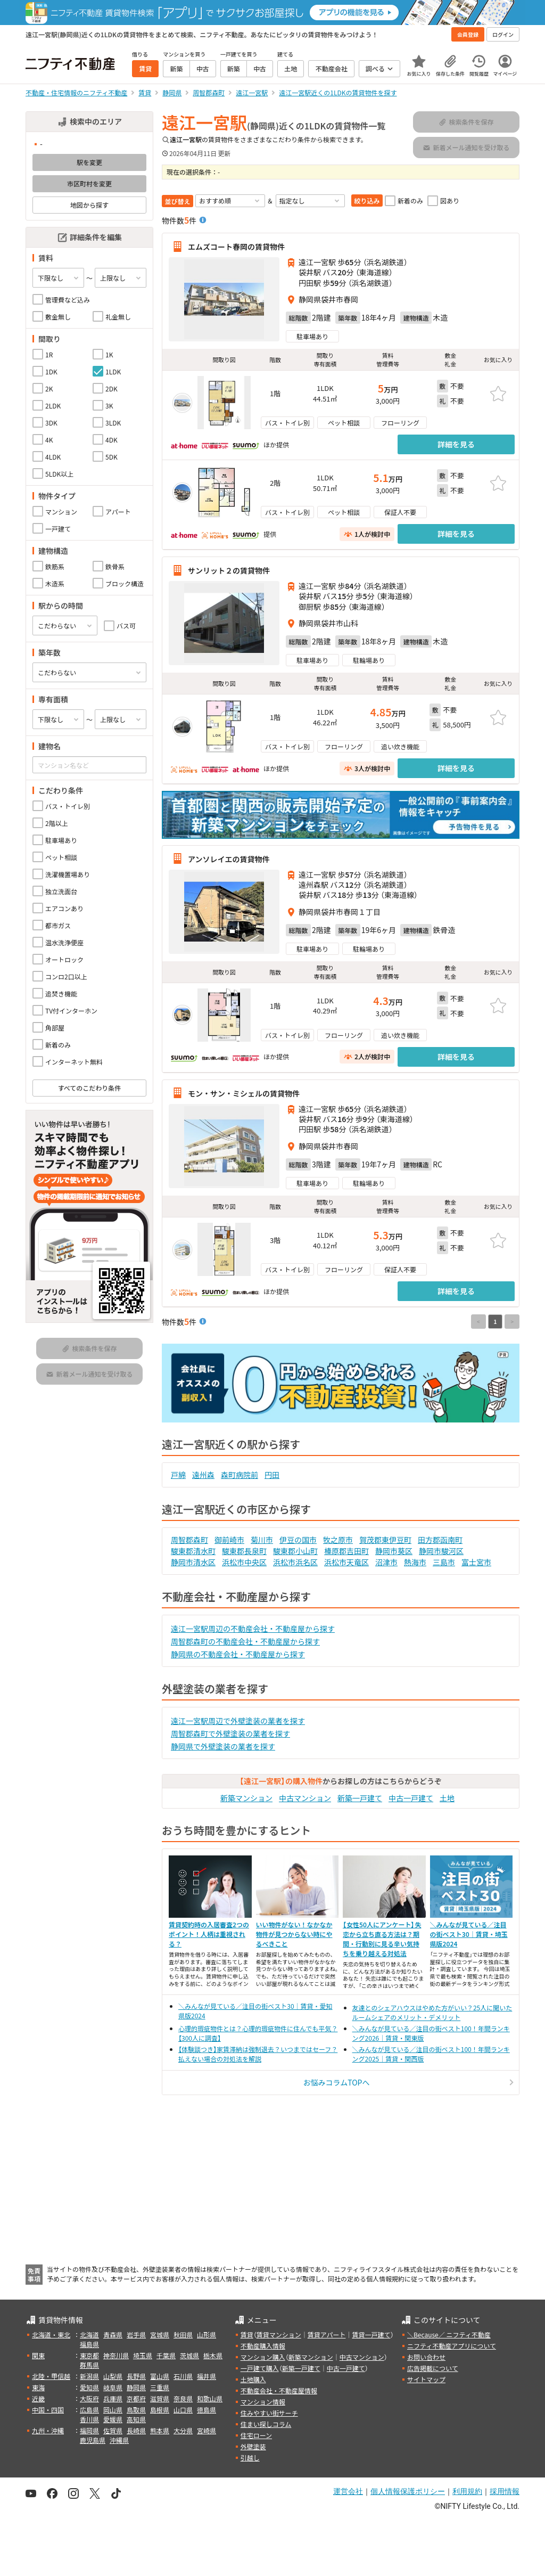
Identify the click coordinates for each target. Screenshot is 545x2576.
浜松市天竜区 (346, 1562)
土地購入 (253, 2379)
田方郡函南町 (440, 1539)
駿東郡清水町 (193, 1550)
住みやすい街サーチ (269, 2412)
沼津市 (386, 1562)
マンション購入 (263, 2356)
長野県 (136, 2376)
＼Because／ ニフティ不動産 (449, 2334)
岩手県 (136, 2334)
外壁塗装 (253, 2446)
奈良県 (183, 2398)
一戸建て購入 (260, 2368)
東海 (38, 2387)
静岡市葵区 (393, 1550)
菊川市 (262, 1539)
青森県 (112, 2334)
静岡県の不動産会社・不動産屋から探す (238, 1654)
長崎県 (136, 2430)
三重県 (159, 2387)
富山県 (159, 2376)
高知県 (136, 2419)
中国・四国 (48, 2409)
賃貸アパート (327, 2334)
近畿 (38, 2398)
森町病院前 (239, 1474)
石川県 (183, 2376)
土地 (447, 1798)
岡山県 (112, 2409)
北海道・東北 (51, 2334)
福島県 (89, 2344)
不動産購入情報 (263, 2345)
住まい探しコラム (266, 2423)
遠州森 (203, 1474)
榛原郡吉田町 (346, 1550)
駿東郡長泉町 (244, 1550)
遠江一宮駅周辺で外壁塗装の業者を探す (238, 1720)
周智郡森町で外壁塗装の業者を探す (230, 1733)
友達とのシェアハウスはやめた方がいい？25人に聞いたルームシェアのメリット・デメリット (432, 2012)
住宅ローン (256, 2435)
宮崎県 (206, 2430)
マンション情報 (263, 2401)
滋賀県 (159, 2398)
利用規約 (467, 2491)
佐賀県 (112, 2430)
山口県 (183, 2409)
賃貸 (247, 2334)
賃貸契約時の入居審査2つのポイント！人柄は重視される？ (209, 1934)
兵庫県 (112, 2398)
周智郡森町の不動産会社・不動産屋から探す (245, 1641)
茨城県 (189, 2355)
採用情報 (504, 2491)
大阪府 (89, 2398)
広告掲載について (432, 2368)
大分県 (183, 2430)
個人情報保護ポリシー (407, 2491)
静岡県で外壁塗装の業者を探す (223, 1746)
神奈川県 (116, 2355)
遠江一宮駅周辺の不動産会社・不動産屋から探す (253, 1628)
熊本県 (159, 2430)
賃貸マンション (279, 2334)
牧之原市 (338, 1539)
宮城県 (159, 2334)
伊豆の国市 (298, 1539)
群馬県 (89, 2364)
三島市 (444, 1562)
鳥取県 (136, 2409)
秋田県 (183, 2334)
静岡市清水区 (193, 1562)
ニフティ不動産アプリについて (451, 2345)
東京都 (89, 2355)
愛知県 (89, 2387)
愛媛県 (112, 2419)
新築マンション (246, 1798)
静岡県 (136, 2387)
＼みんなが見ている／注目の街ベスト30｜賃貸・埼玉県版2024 (469, 1934)
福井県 (206, 2376)
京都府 (136, 2398)
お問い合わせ (426, 2356)
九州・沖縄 (48, 2430)
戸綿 (178, 1474)
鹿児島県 (92, 2439)
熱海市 (415, 1562)
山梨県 (112, 2376)
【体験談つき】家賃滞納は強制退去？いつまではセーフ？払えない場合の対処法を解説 (257, 2054)
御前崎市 (229, 1539)
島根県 (159, 2409)
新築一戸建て (359, 1798)
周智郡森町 (189, 1539)
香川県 (89, 2419)
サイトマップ (426, 2379)
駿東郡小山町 (295, 1550)
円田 (272, 1474)
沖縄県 (119, 2439)
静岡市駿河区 (441, 1550)
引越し (250, 2457)
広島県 (89, 2409)
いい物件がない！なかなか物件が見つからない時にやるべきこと (294, 1934)
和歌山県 (209, 2398)
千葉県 (166, 2355)
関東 (38, 2355)
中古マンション (305, 1798)
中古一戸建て (411, 1798)
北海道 (89, 2334)
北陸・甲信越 (51, 2376)
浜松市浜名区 (295, 1562)
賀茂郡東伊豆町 (385, 1539)
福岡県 (89, 2430)
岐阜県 (112, 2387)
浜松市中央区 (244, 1562)
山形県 (206, 2334)
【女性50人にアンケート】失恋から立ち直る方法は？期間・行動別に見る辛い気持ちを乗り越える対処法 (382, 1939)
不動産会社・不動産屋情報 (279, 2390)
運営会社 (348, 2491)
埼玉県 (142, 2355)
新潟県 (89, 2376)
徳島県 (206, 2409)
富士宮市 (476, 1562)
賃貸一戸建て (371, 2334)
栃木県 (212, 2355)
